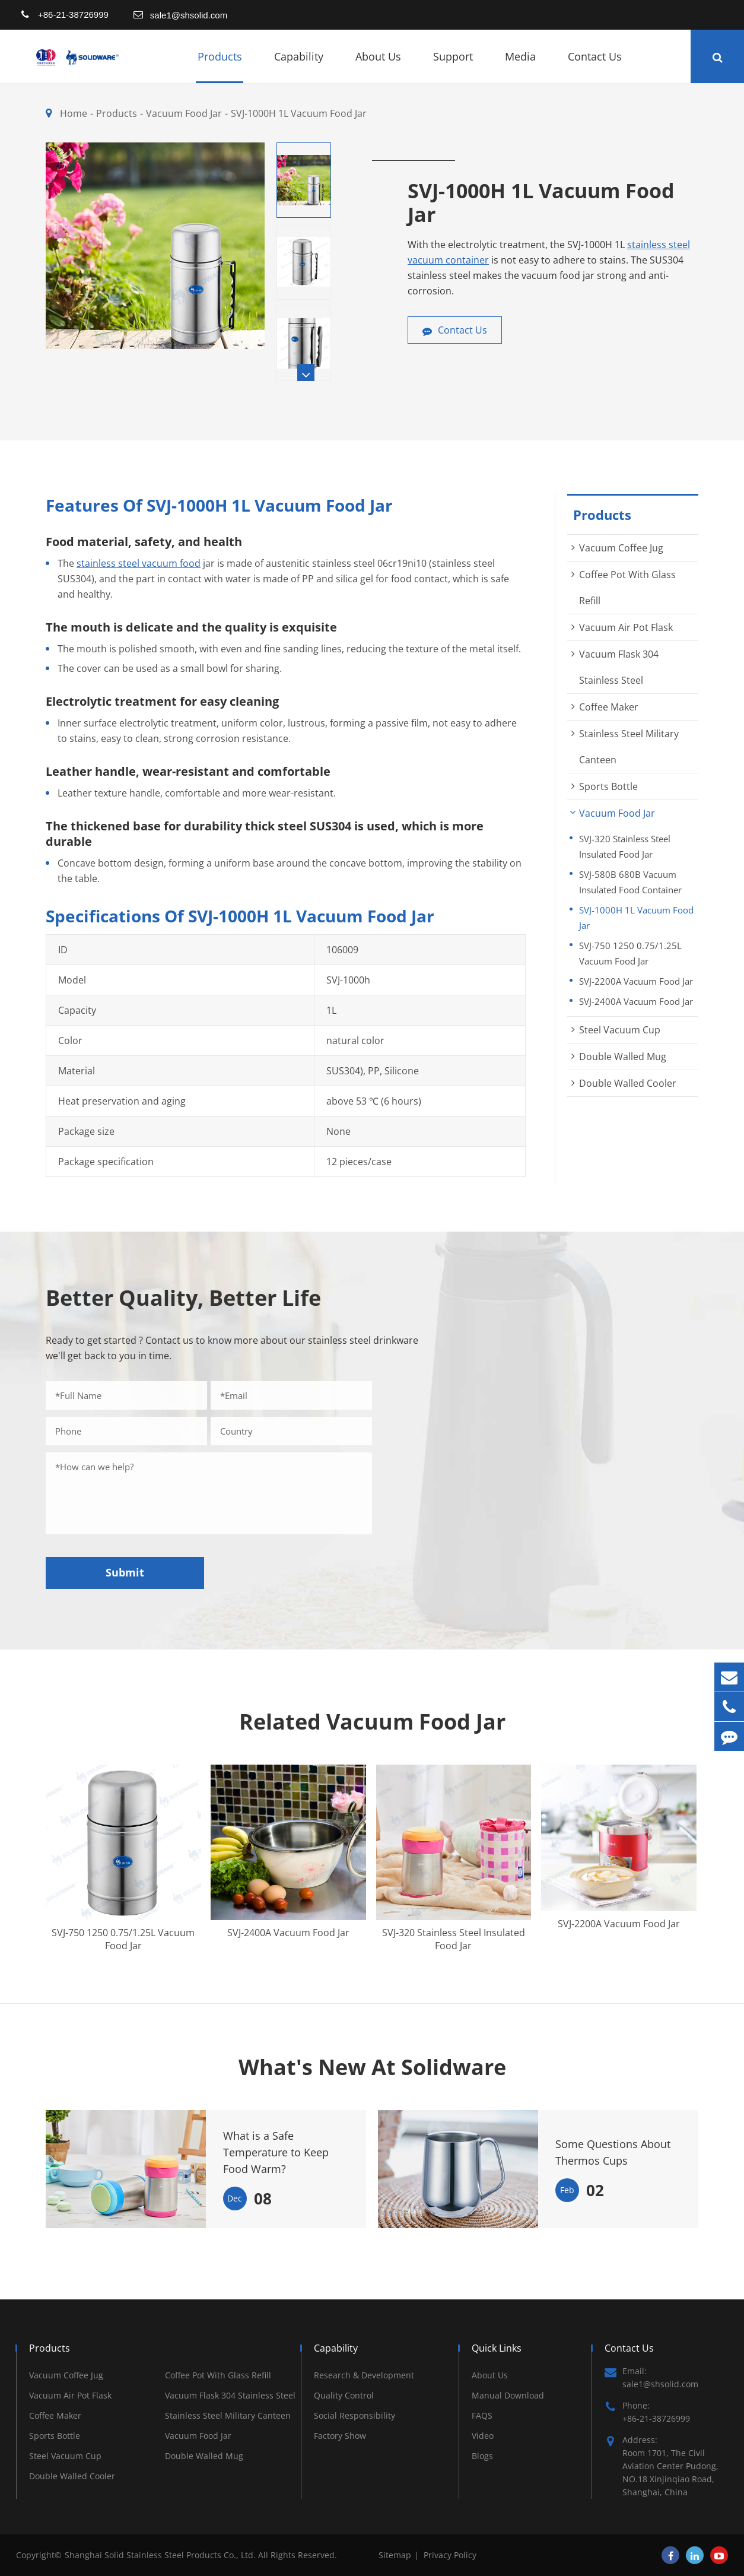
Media (520, 66)
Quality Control (344, 2395)
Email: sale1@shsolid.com (651, 2377)
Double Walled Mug (622, 1056)
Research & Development (364, 2375)
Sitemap (395, 2555)
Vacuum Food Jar (184, 113)
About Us (378, 66)
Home (73, 113)
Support (453, 66)
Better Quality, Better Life (183, 1298)
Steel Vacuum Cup (619, 1029)
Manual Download (508, 2395)
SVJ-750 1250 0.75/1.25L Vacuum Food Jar (630, 953)
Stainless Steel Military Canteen (228, 2415)
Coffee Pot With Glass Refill (218, 2375)
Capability (298, 66)
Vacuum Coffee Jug (621, 547)
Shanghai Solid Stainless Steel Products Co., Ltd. (161, 2555)
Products (220, 66)
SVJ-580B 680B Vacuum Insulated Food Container (630, 882)
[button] (305, 372)
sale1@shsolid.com (188, 15)
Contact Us (595, 66)
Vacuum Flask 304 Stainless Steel (230, 2395)
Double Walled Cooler (627, 1083)
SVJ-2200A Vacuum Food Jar (636, 981)
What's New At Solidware (372, 2067)
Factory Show (340, 2435)
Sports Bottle (608, 786)
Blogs (482, 2455)
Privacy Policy (450, 2555)
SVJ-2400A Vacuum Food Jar (636, 1001)
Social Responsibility (354, 2415)
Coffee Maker (608, 706)
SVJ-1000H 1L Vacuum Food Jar (299, 113)
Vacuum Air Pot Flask (626, 627)
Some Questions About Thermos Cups (612, 2152)
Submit (125, 1572)
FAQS (482, 2415)
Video (483, 2435)
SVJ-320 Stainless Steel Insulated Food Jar (624, 846)
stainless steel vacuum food (139, 563)
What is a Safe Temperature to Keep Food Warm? (276, 2152)
